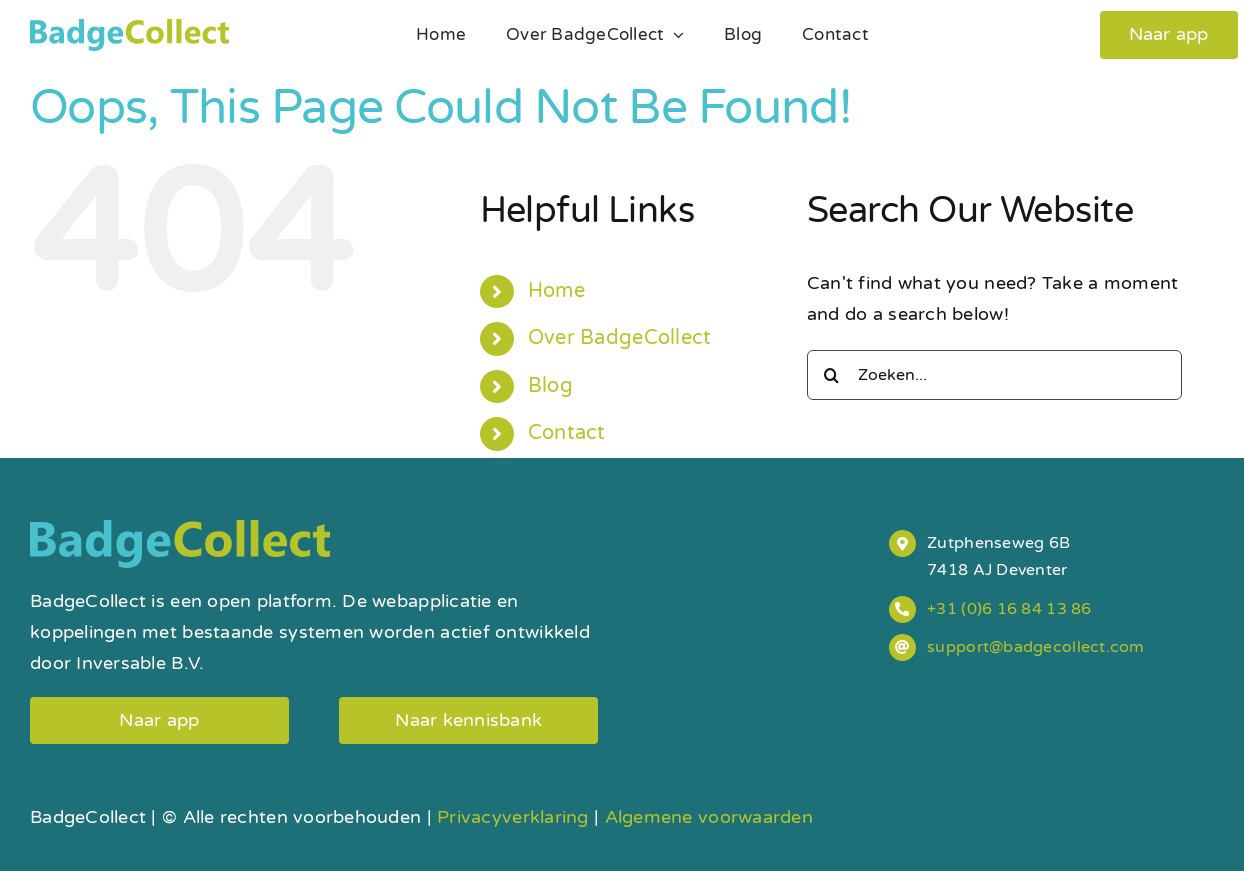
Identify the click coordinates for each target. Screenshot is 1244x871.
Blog (550, 386)
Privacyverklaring (513, 817)
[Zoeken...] (994, 375)
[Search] (832, 375)
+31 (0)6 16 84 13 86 (1009, 609)
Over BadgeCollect (620, 338)
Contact (567, 433)
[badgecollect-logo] (129, 28)
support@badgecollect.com (1035, 647)
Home (556, 291)
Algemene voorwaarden (709, 817)
